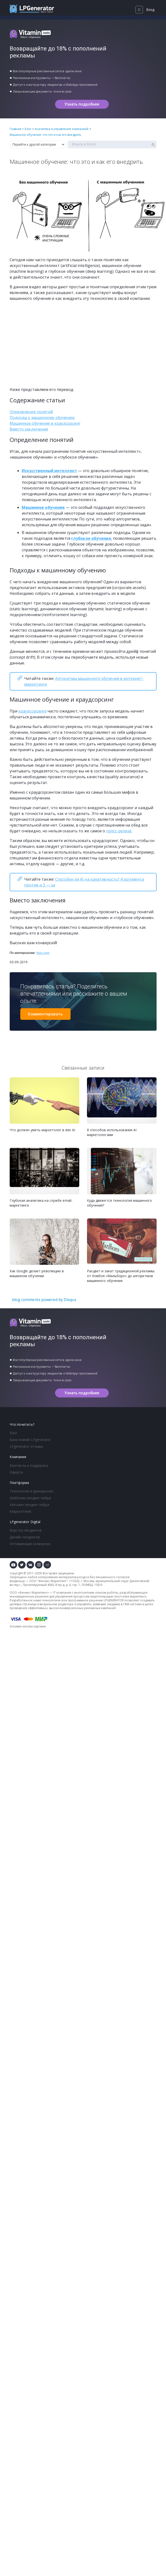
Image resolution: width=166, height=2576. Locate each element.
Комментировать (45, 1014)
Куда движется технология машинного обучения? (119, 1203)
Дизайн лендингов (25, 1537)
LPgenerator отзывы (26, 1446)
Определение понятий (31, 411)
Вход (150, 9)
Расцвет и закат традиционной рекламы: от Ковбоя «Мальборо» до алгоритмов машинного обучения (121, 1276)
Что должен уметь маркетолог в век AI (42, 1130)
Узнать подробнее (82, 104)
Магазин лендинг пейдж (30, 1504)
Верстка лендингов (26, 1530)
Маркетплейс (21, 1511)
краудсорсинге (32, 711)
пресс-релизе (118, 831)
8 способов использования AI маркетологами (112, 1132)
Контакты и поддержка (29, 1465)
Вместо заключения (29, 429)
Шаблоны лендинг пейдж (30, 1498)
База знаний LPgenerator (30, 1439)
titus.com (42, 953)
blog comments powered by (44, 1299)
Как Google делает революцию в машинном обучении (37, 1273)
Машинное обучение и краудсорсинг (45, 423)
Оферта (16, 1472)
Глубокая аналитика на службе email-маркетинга (41, 1203)
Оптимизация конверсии (30, 1543)
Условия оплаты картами (28, 1626)
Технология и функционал (31, 1491)
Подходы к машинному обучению (42, 417)
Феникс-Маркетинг (52, 1581)
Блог (13, 1433)
